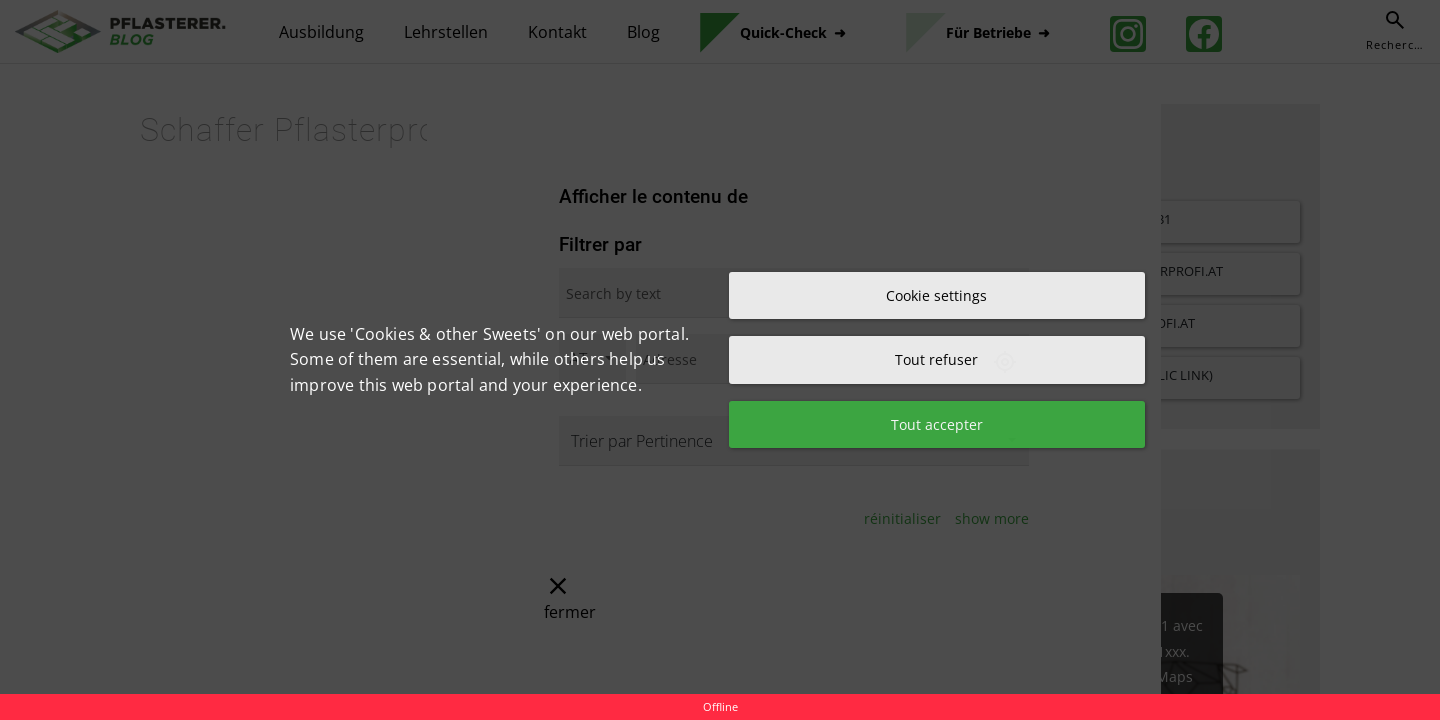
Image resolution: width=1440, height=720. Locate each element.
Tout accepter (937, 424)
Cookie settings (936, 294)
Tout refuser (936, 359)
